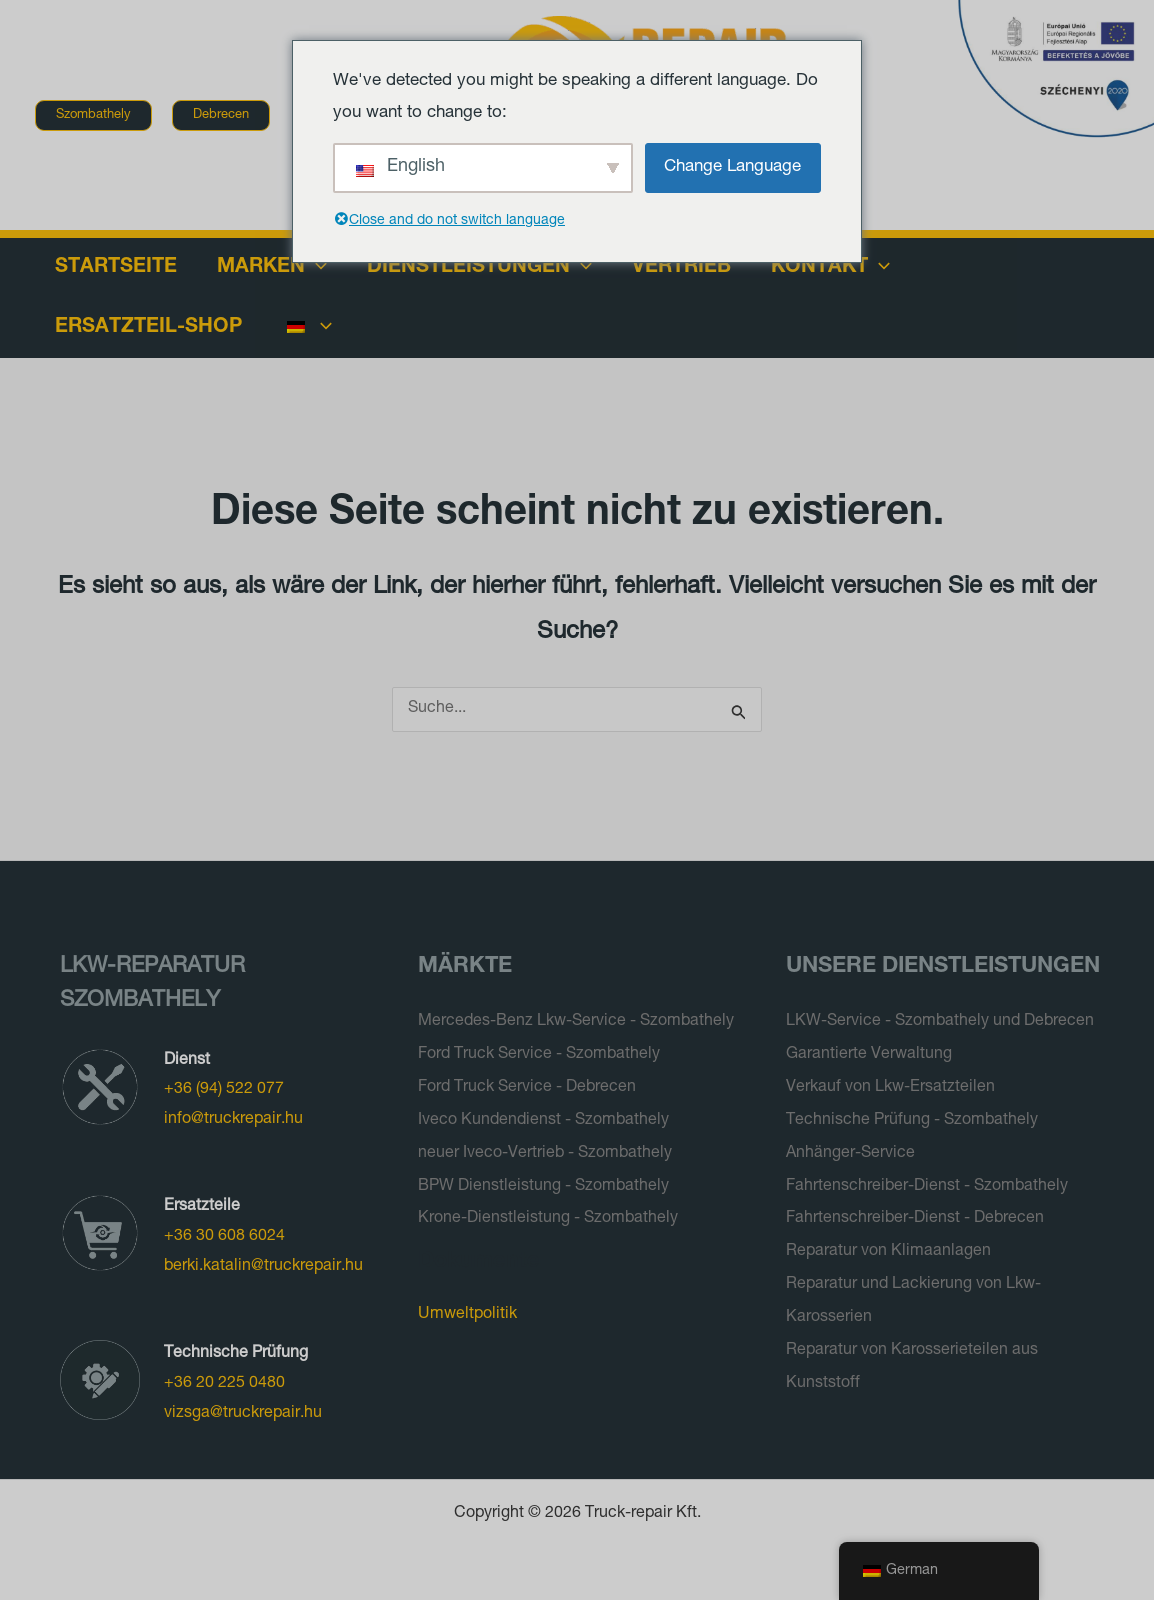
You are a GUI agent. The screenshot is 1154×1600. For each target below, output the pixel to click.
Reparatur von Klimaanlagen (888, 1246)
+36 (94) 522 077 (224, 1090)
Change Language (732, 167)
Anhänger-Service (850, 1150)
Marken (272, 268)
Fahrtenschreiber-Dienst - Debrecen (915, 1214)
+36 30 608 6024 (224, 1237)
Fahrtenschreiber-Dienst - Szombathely (927, 1182)
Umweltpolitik (467, 1309)
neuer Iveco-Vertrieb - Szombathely (545, 1150)
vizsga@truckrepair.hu (243, 1414)
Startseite (116, 268)
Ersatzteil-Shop (148, 328)
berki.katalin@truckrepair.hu (263, 1267)
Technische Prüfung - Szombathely (912, 1118)
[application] (316, 268)
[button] (93, 115)
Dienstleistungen (479, 268)
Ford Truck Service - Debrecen (527, 1086)
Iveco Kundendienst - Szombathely (543, 1118)
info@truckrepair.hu (233, 1120)
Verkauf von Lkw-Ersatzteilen (890, 1086)
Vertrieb (681, 268)
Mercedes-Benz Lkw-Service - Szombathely (576, 1022)
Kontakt (830, 268)
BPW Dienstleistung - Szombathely (543, 1182)
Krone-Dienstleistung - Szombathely (548, 1214)
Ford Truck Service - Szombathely (539, 1054)
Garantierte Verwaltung (869, 1054)
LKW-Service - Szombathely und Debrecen (940, 1022)
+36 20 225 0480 (224, 1384)
